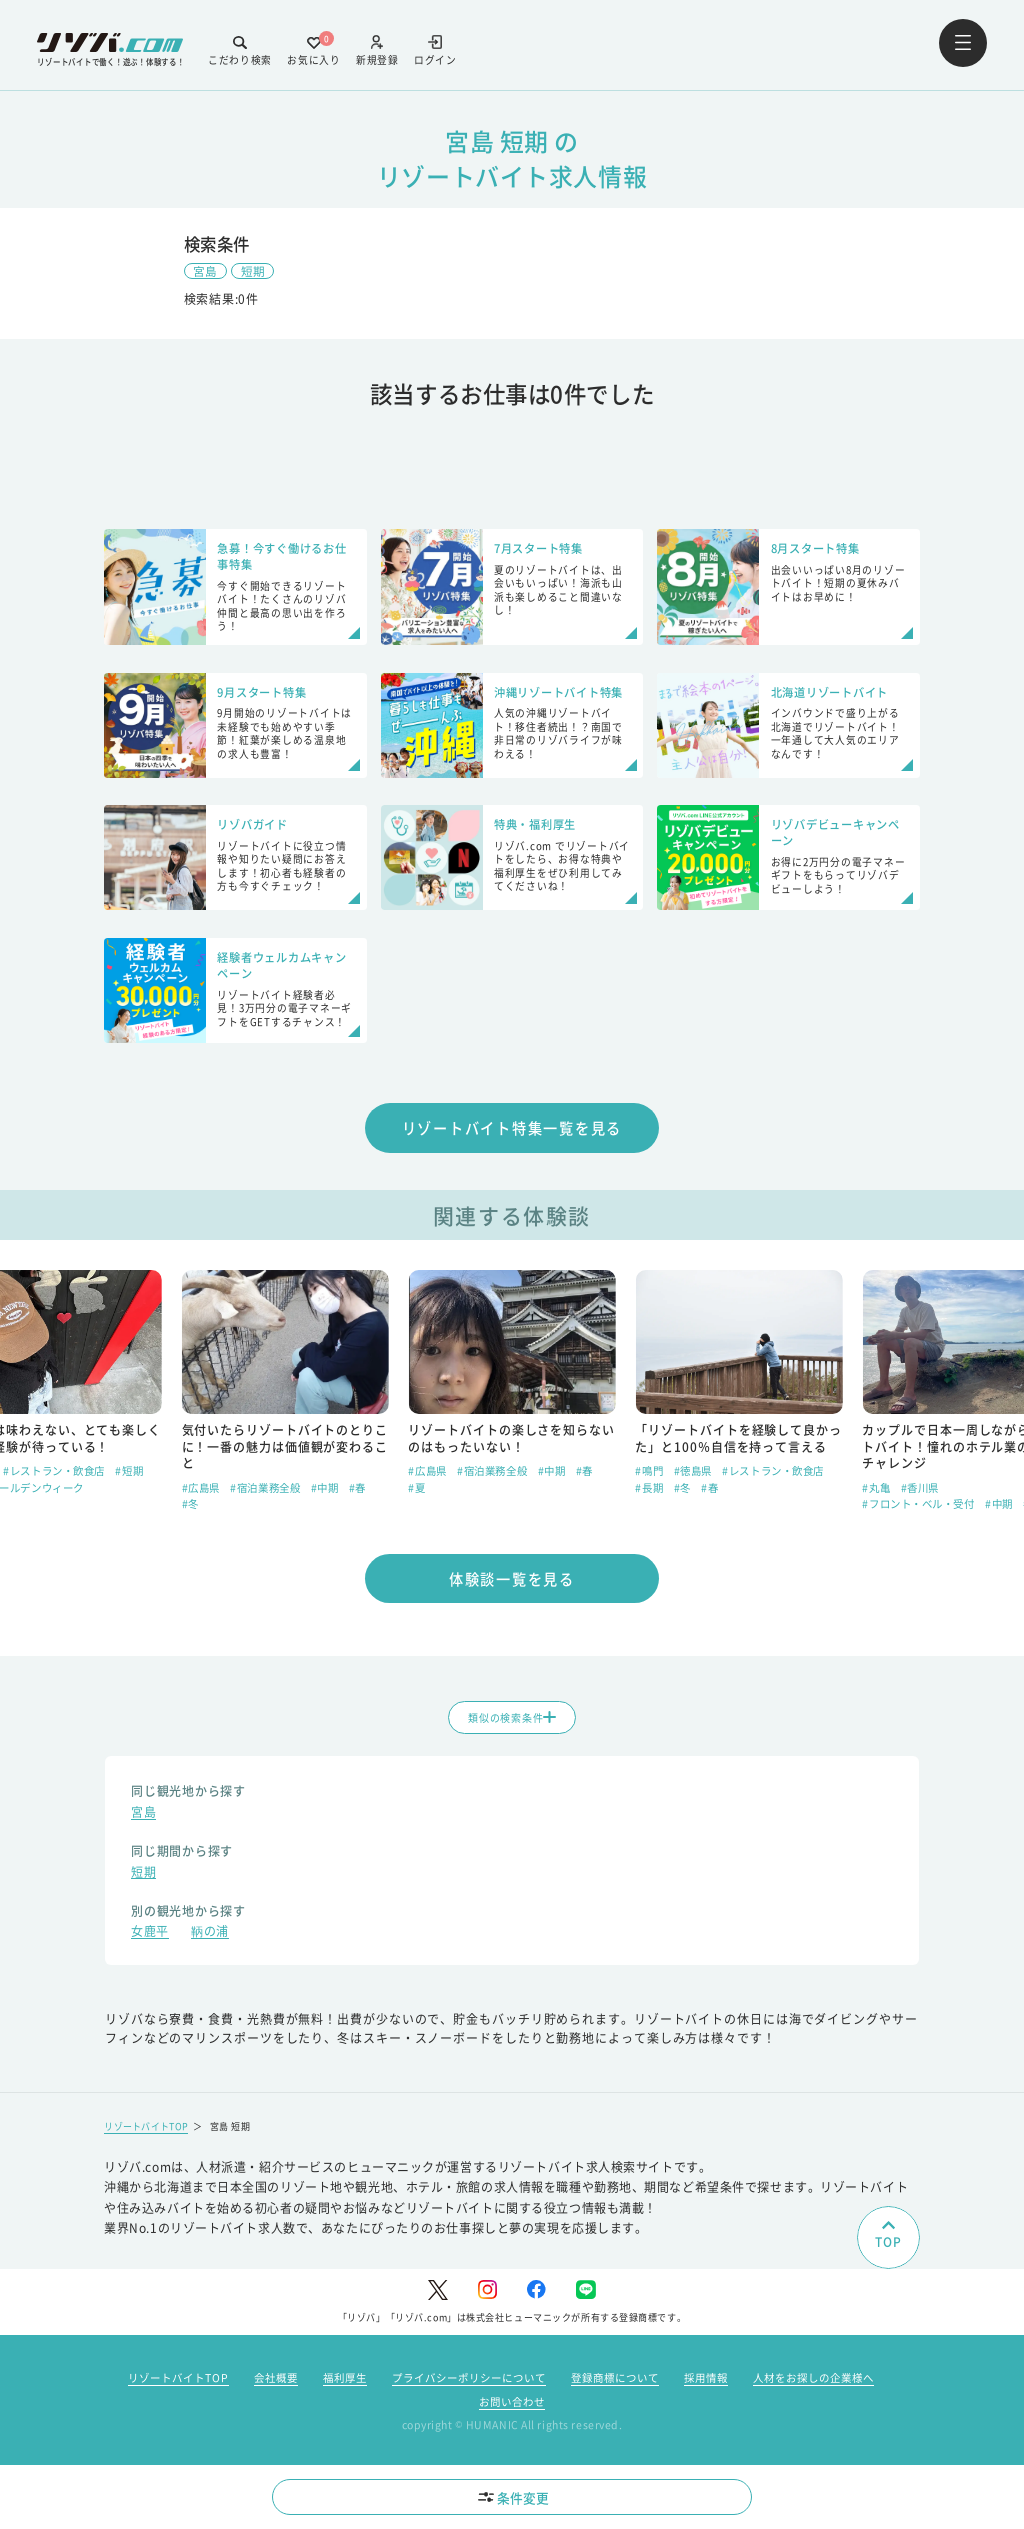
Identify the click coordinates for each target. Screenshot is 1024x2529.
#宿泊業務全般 (492, 1489)
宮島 (206, 270)
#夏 (123, 1506)
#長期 (876, 1489)
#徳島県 (920, 1473)
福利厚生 (345, 2383)
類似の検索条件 (512, 1722)
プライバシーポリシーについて (469, 2383)
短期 (253, 270)
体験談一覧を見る (512, 1581)
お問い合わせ (512, 2407)
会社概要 (276, 2383)
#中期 (552, 1489)
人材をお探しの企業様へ (813, 2383)
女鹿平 (150, 1938)
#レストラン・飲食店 (281, 1473)
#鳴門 (876, 1473)
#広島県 (201, 1473)
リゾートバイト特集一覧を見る (512, 1128)
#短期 (91, 1506)
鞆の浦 (210, 1938)
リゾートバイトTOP (147, 2132)
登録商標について (615, 2383)
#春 (190, 1489)
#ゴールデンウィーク (260, 1489)
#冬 (417, 1506)
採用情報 (706, 2383)
